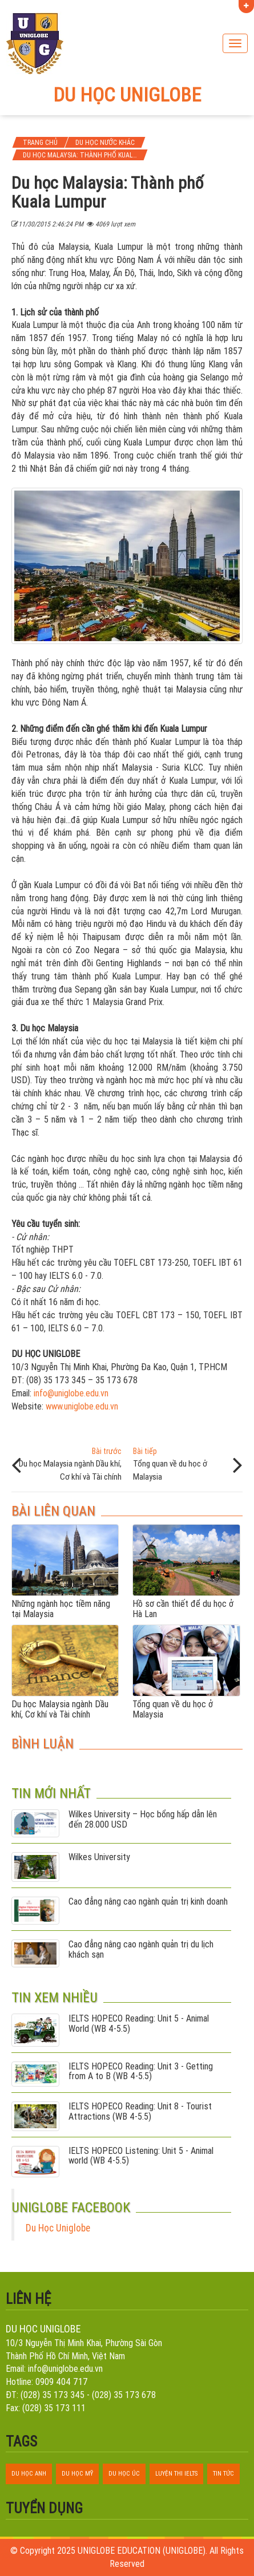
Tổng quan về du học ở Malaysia (185, 1463)
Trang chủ (40, 142)
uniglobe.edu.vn (81, 1393)
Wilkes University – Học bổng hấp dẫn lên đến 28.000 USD (142, 1819)
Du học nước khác (105, 142)
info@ (44, 1393)
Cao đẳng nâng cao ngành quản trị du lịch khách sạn (140, 1949)
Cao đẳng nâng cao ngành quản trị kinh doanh (148, 1902)
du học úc (124, 2473)
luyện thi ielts (176, 2473)
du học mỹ (77, 2473)
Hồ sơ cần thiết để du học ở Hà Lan (182, 1609)
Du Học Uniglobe (58, 2227)
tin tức (223, 2473)
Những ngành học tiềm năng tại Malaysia (60, 1609)
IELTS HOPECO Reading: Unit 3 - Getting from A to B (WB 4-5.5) (140, 2071)
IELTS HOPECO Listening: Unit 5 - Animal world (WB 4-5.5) (140, 2156)
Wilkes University (99, 1857)
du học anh (28, 2473)
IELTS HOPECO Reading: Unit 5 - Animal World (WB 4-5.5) (138, 2024)
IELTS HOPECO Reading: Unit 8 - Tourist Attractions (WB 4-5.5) (140, 2111)
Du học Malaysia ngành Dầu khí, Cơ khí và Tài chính (69, 1463)
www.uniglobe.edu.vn (82, 1406)
